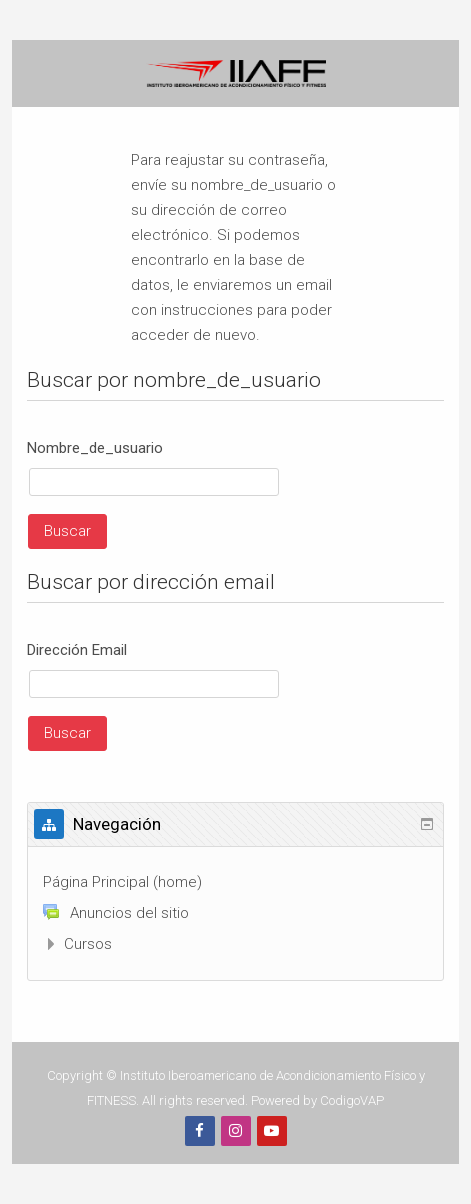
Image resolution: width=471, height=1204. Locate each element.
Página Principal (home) (122, 882)
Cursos (88, 944)
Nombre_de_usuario (95, 448)
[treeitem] (235, 882)
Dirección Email (77, 650)
